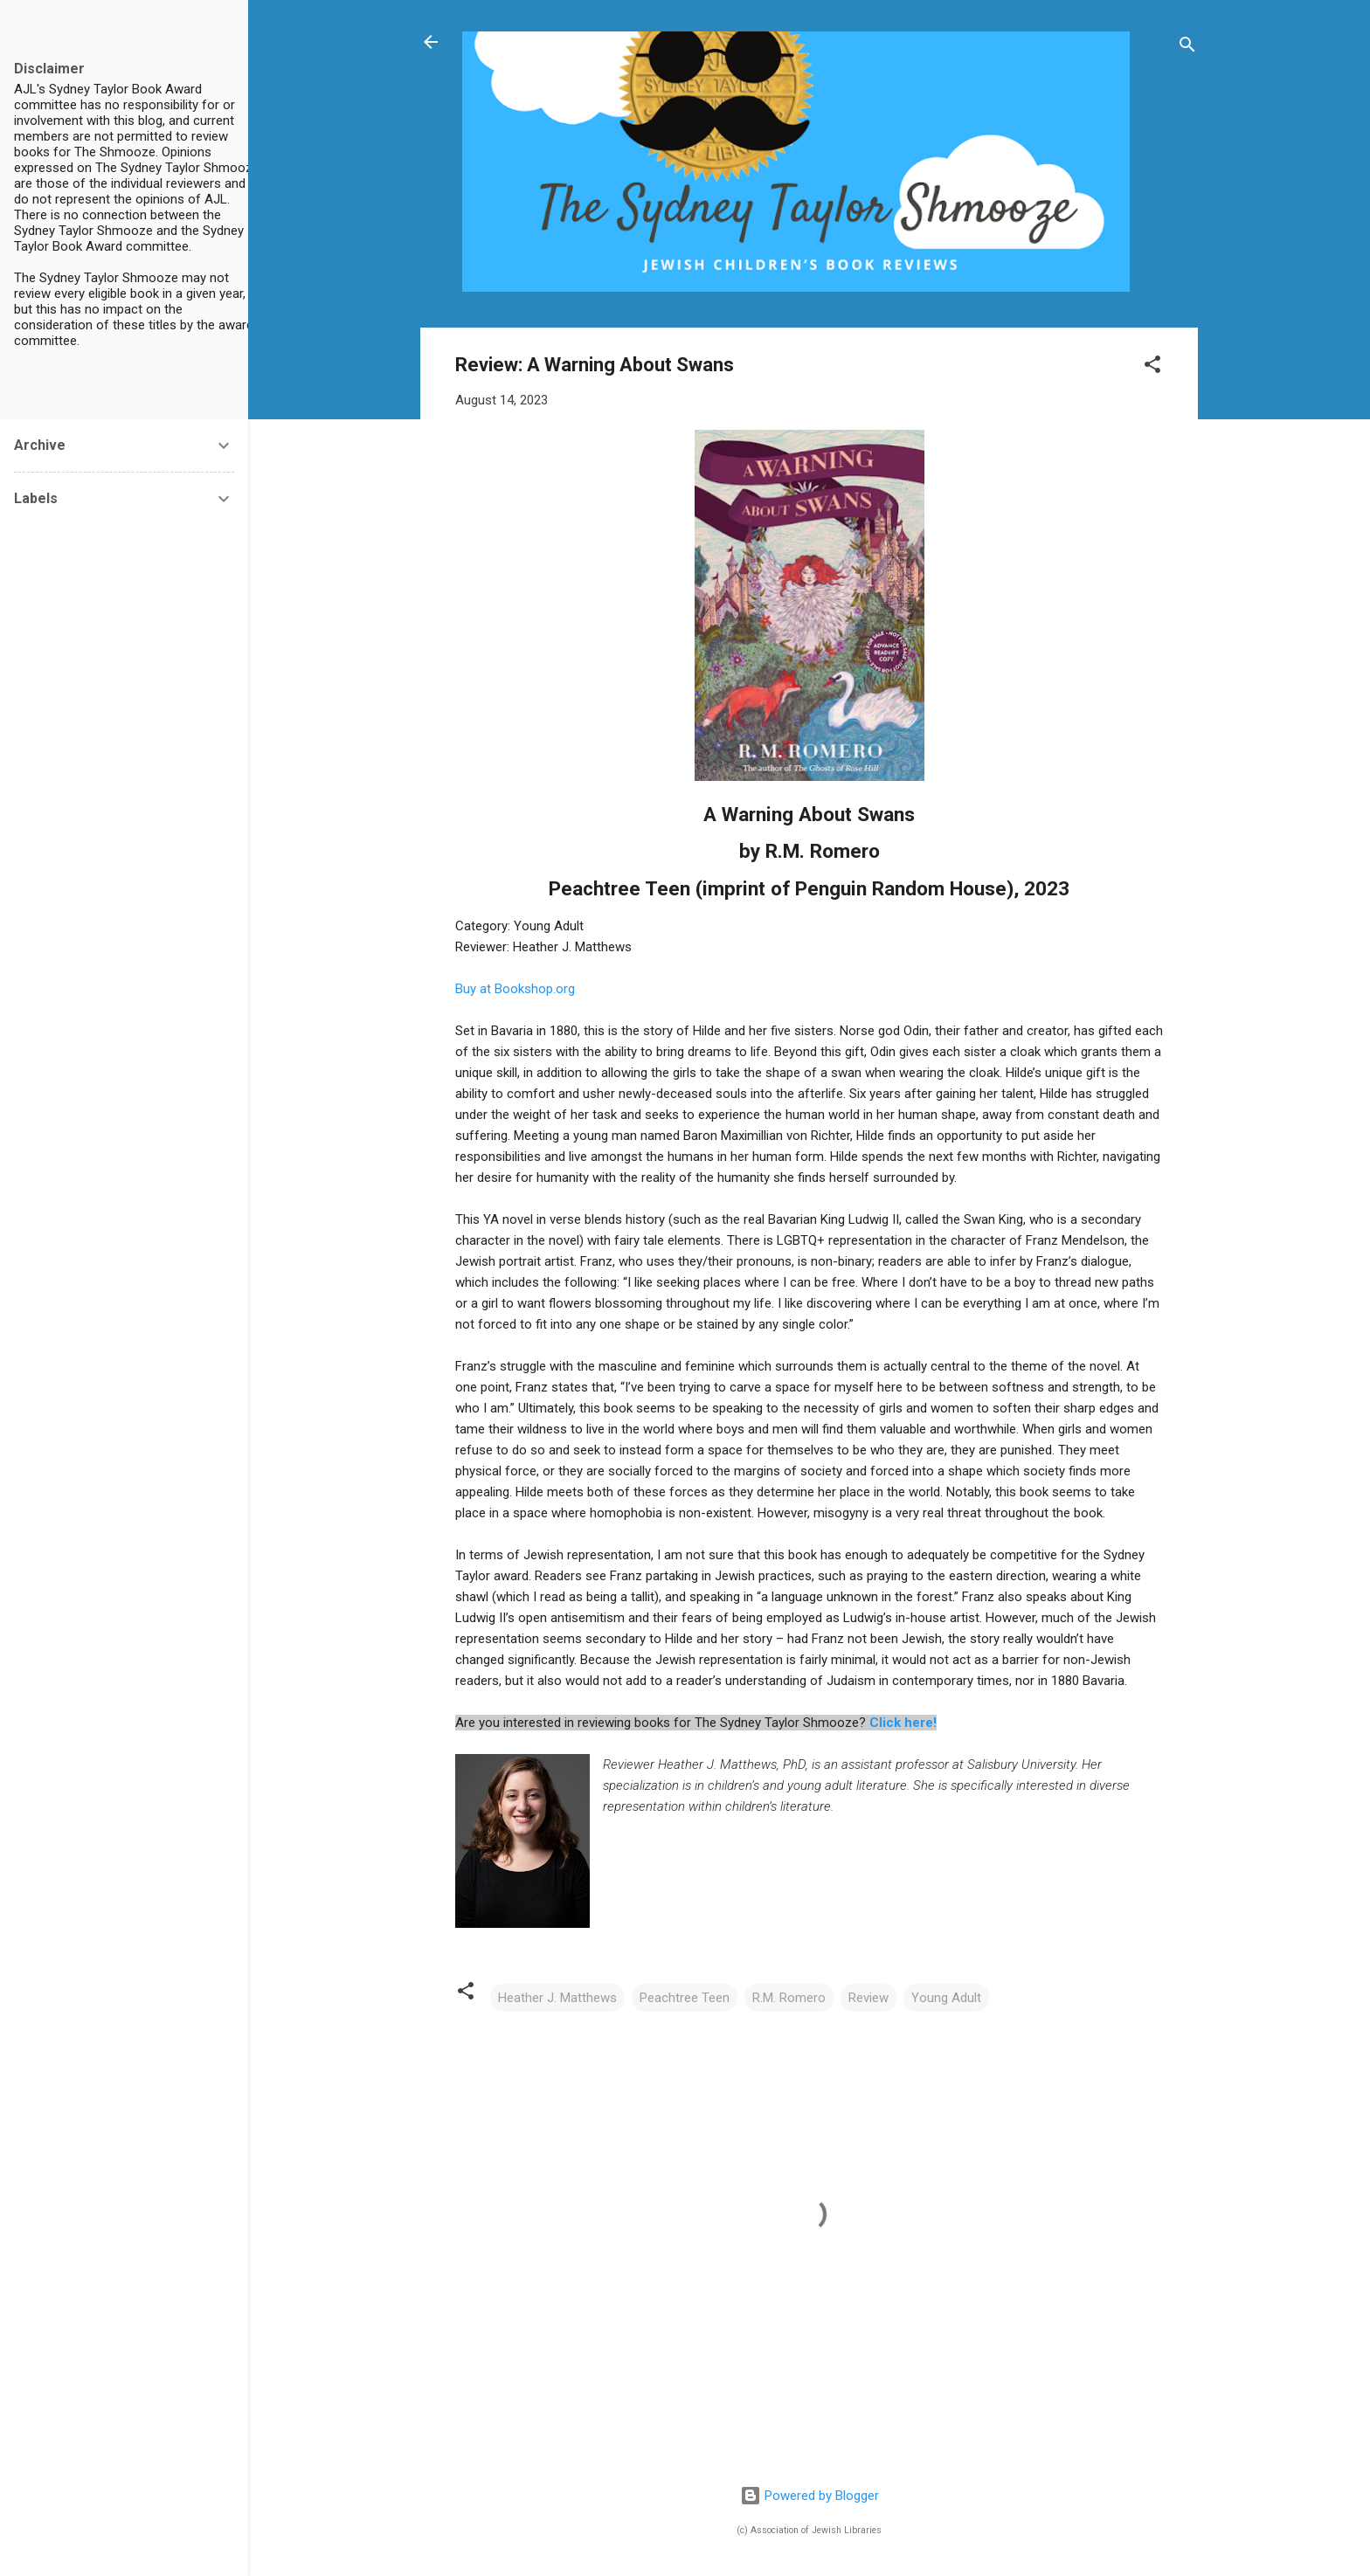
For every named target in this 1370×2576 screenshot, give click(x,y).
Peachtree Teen (685, 1998)
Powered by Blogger (809, 2495)
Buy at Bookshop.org (515, 989)
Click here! (903, 1722)
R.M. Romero (789, 1998)
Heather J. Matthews (557, 1998)
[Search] (1187, 47)
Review (868, 1998)
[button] (1152, 367)
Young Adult (946, 1998)
